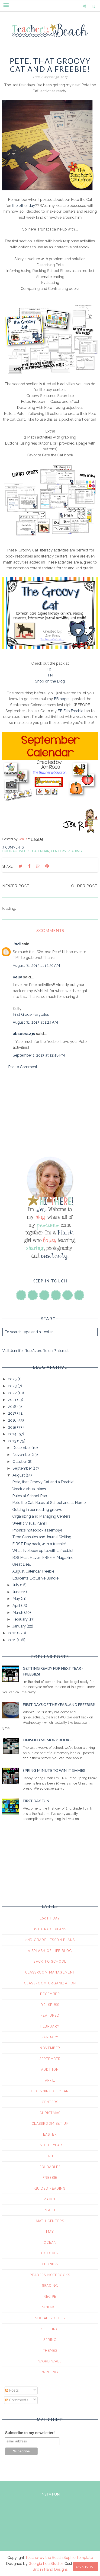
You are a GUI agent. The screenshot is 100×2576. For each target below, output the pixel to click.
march (50, 2199)
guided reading (50, 2188)
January (20, 1626)
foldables (50, 2167)
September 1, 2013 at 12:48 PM (39, 1055)
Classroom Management (50, 1972)
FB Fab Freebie (70, 711)
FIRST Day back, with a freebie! (39, 1544)
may (50, 2231)
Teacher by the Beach (44, 2557)
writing (50, 2372)
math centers (50, 2221)
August (19, 1475)
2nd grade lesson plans (50, 1940)
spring (50, 2340)
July (16, 1585)
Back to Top (85, 2566)
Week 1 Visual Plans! (29, 1523)
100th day (50, 1918)
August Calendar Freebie (33, 1571)
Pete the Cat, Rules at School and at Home (49, 1502)
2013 (12, 1441)
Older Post (84, 886)
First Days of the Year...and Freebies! (59, 1704)
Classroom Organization (50, 1983)
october (50, 2253)
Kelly (17, 977)
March (18, 1612)
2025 (13, 1379)
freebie (50, 2177)
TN (50, 675)
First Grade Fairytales (31, 1014)
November (22, 1454)
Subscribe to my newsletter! (30, 2433)
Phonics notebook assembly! (37, 1530)
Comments (16, 2400)
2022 (13, 1393)
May (17, 1598)
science (50, 2307)
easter (50, 2134)
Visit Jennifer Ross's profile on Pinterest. (35, 1351)
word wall (50, 2361)
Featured (50, 2015)
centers (58, 851)
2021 (12, 1399)
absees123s (24, 1034)
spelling (50, 2329)
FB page (61, 699)
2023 (13, 1386)
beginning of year (50, 2091)
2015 (12, 1427)
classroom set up (50, 2123)
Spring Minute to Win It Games (54, 1770)
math (50, 2210)
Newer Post (16, 886)
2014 (12, 1434)
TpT (50, 669)
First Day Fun (36, 1800)
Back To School (50, 1961)
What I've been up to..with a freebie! (42, 1550)
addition (50, 2069)
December (22, 1447)
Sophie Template (78, 2557)
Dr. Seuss (50, 2005)
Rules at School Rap (29, 1496)
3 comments (13, 847)
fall (50, 2156)
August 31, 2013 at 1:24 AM (35, 1022)
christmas (50, 2113)
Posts (12, 2390)
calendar (40, 851)
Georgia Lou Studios (46, 2563)
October (20, 1461)
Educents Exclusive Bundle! (35, 1578)
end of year (50, 2145)
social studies (50, 2318)
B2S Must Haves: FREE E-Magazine (42, 1557)
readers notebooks (50, 2275)
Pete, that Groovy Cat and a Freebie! (43, 1482)
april (50, 2080)
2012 (12, 1633)
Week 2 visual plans (29, 1489)
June (17, 1592)
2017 (12, 1413)
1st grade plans (50, 1929)
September (23, 1468)
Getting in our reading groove (37, 1509)
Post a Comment (22, 1067)
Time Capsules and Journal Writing (41, 1537)
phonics (50, 2264)
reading (75, 851)
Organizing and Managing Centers (41, 1516)
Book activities (16, 851)
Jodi (17, 944)
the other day (23, 205)
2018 (12, 1406)
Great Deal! (22, 1564)
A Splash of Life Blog (50, 1951)
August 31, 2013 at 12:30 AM (36, 965)
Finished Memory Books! (48, 1740)
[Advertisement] (50, 1113)
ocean (50, 2242)
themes (50, 2350)
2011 (12, 1640)
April (17, 1605)
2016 (12, 1420)
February (21, 1619)
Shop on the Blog (50, 681)
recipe (50, 2296)
